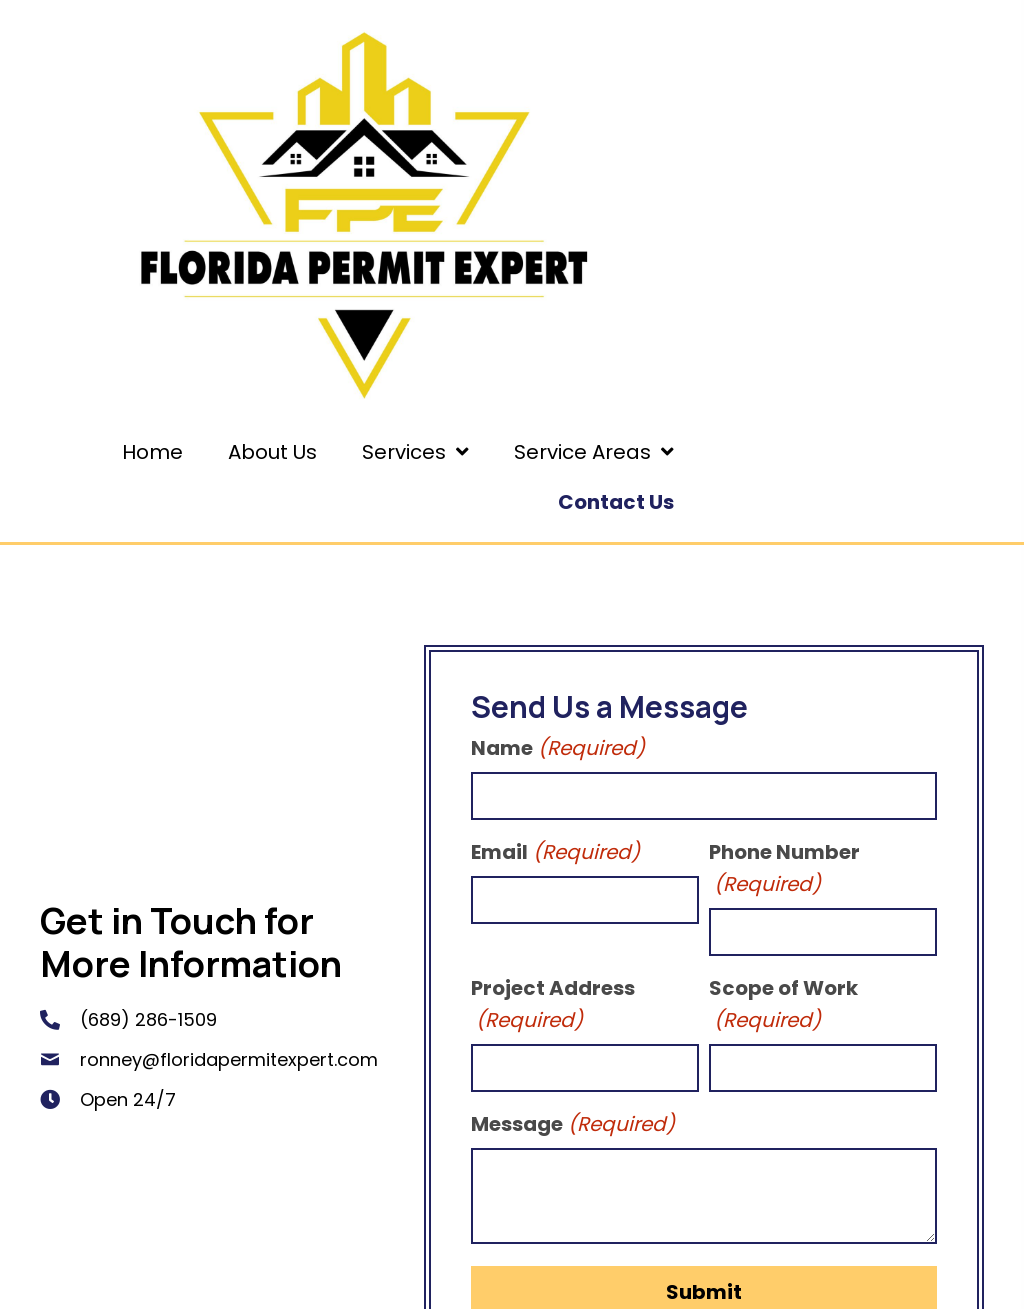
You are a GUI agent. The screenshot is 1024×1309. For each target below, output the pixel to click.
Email (555, 852)
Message (573, 1124)
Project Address (553, 1005)
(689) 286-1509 (148, 1019)
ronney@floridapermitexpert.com (229, 1059)
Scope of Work (783, 1005)
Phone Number (784, 869)
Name (558, 748)
